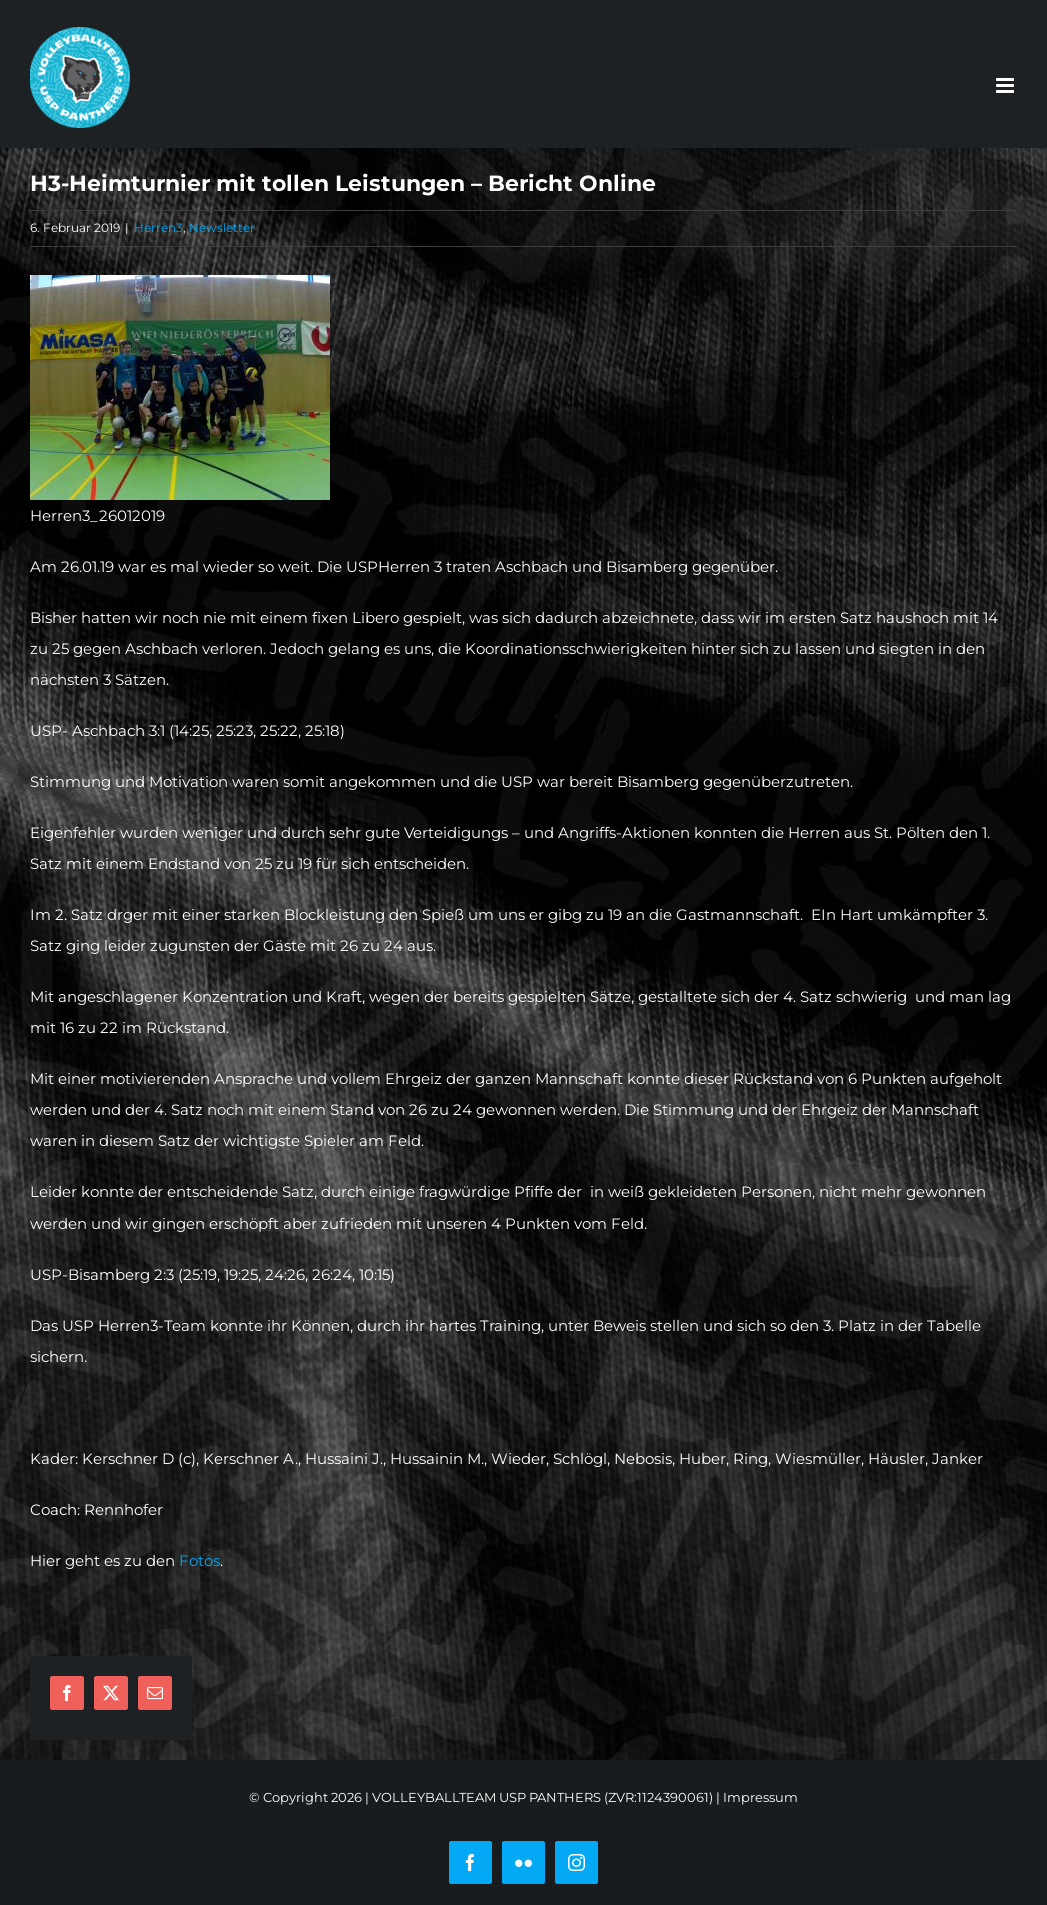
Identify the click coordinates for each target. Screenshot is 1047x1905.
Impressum (760, 1797)
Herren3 (158, 227)
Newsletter (222, 227)
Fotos (199, 1560)
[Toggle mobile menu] (1006, 85)
